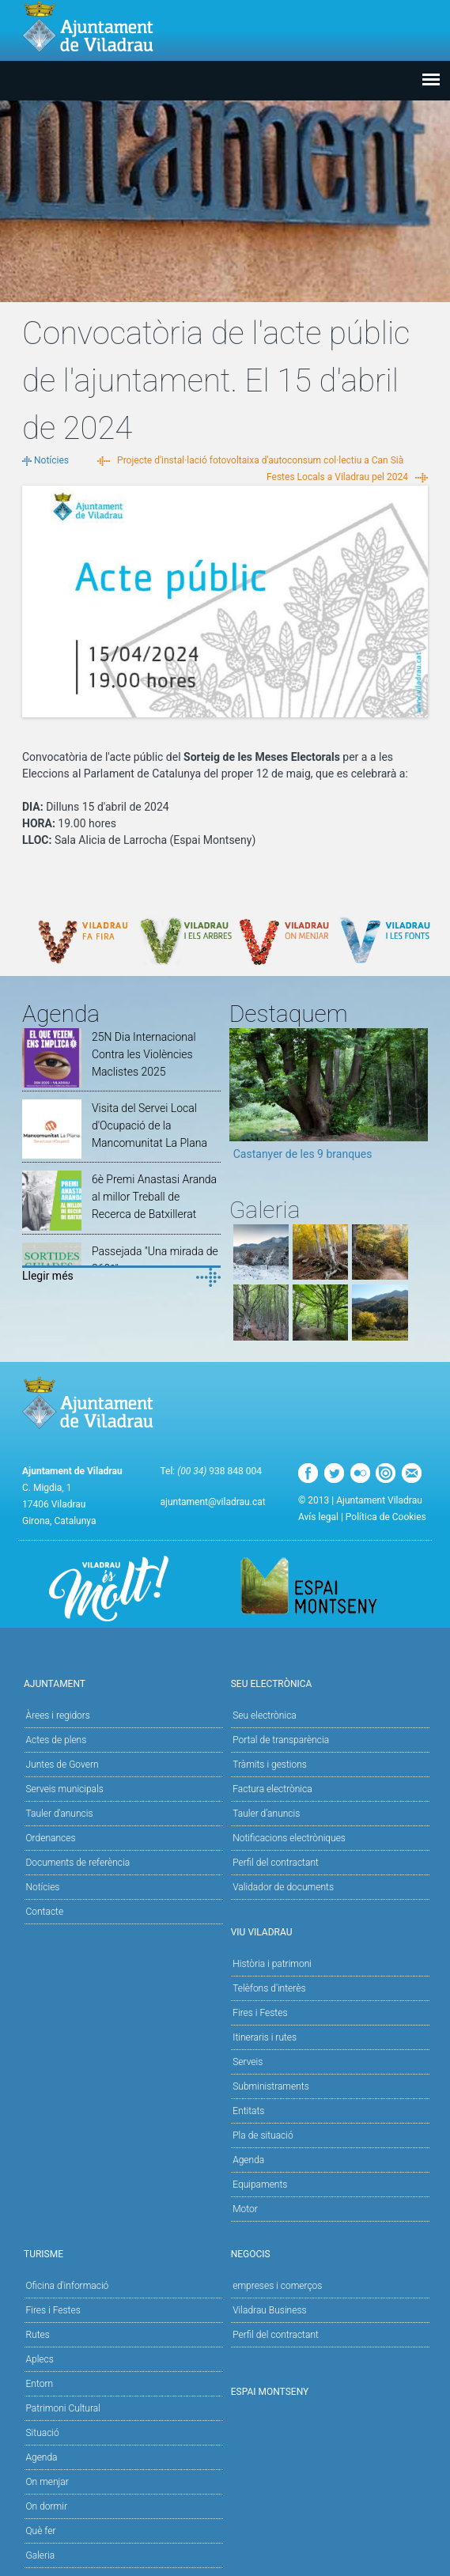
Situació (42, 2432)
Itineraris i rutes (265, 2037)
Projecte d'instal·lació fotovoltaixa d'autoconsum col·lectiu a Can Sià (260, 460)
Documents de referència (78, 1862)
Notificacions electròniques (289, 1838)
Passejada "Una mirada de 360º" (155, 1260)
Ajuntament (121, 1682)
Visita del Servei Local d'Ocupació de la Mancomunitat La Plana (149, 1125)
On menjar (47, 2481)
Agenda (248, 2160)
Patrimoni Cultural (63, 2408)
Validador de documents (283, 1887)
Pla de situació (263, 2135)
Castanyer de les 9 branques (302, 1154)
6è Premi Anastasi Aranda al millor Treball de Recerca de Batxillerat (154, 1196)
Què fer (41, 2530)
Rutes (38, 2334)
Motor (245, 2209)
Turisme (121, 2253)
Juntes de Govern (62, 1764)
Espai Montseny (270, 2391)
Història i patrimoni (272, 1963)
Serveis (248, 2061)
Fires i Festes (260, 2012)
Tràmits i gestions (270, 1764)
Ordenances (51, 1838)
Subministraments (271, 2086)
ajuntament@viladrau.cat (212, 1501)
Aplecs (40, 2359)
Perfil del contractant (276, 1862)
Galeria (40, 2555)
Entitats (248, 2110)
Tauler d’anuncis (266, 1813)
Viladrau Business (269, 2310)
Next (416, 1099)
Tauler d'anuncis (59, 1813)
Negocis (328, 2253)
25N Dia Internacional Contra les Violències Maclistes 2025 (144, 1054)
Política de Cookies (386, 1517)
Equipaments (260, 2184)
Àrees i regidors (58, 1715)
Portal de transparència (281, 1740)
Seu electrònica (265, 1715)
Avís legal (318, 1517)
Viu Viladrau (328, 1931)
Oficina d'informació (67, 2285)
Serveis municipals (65, 1789)
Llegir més (48, 1275)
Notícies (51, 460)
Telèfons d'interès (269, 1988)
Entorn (40, 2383)
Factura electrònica (272, 1789)
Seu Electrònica (328, 1682)
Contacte (45, 1911)
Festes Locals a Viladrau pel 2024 (337, 476)
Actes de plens (56, 1740)
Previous (241, 1099)
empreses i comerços (277, 2285)
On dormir (46, 2506)
